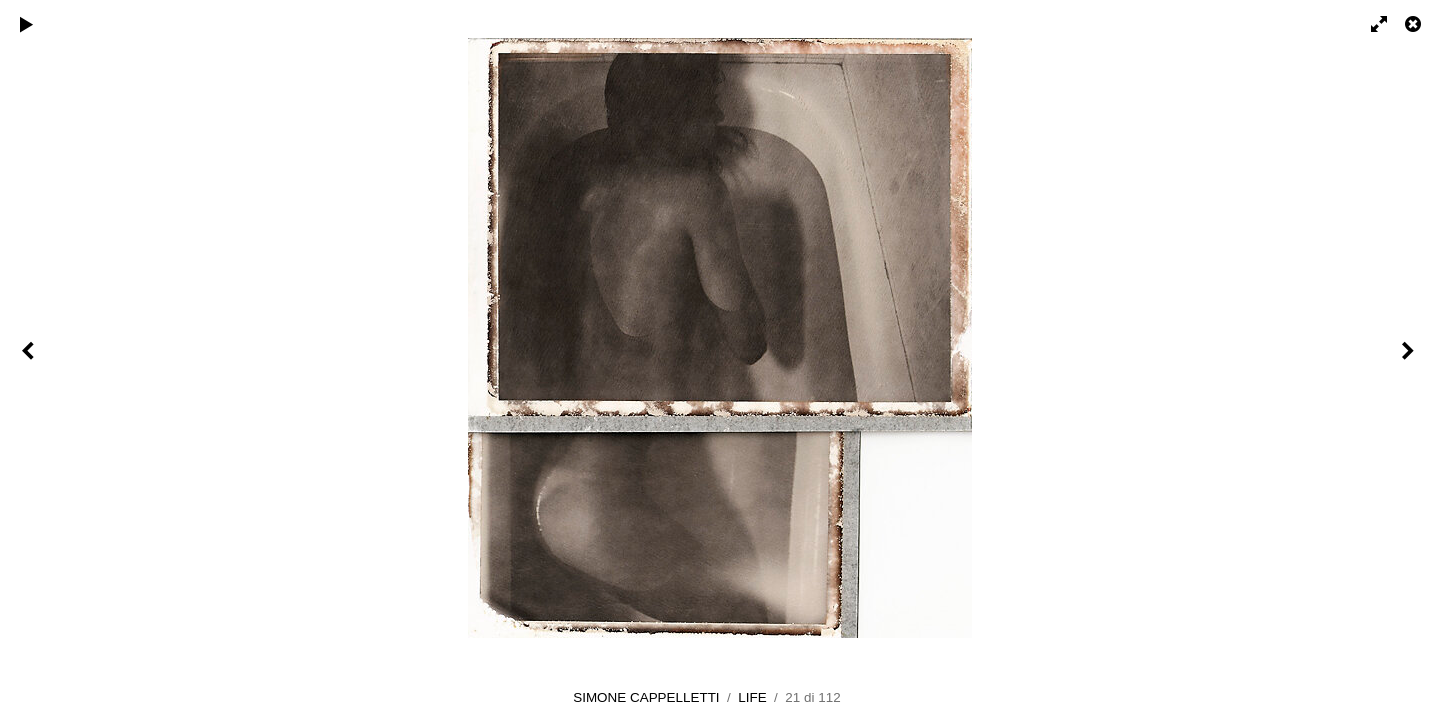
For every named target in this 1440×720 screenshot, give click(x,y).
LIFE (752, 697)
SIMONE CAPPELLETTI (646, 697)
